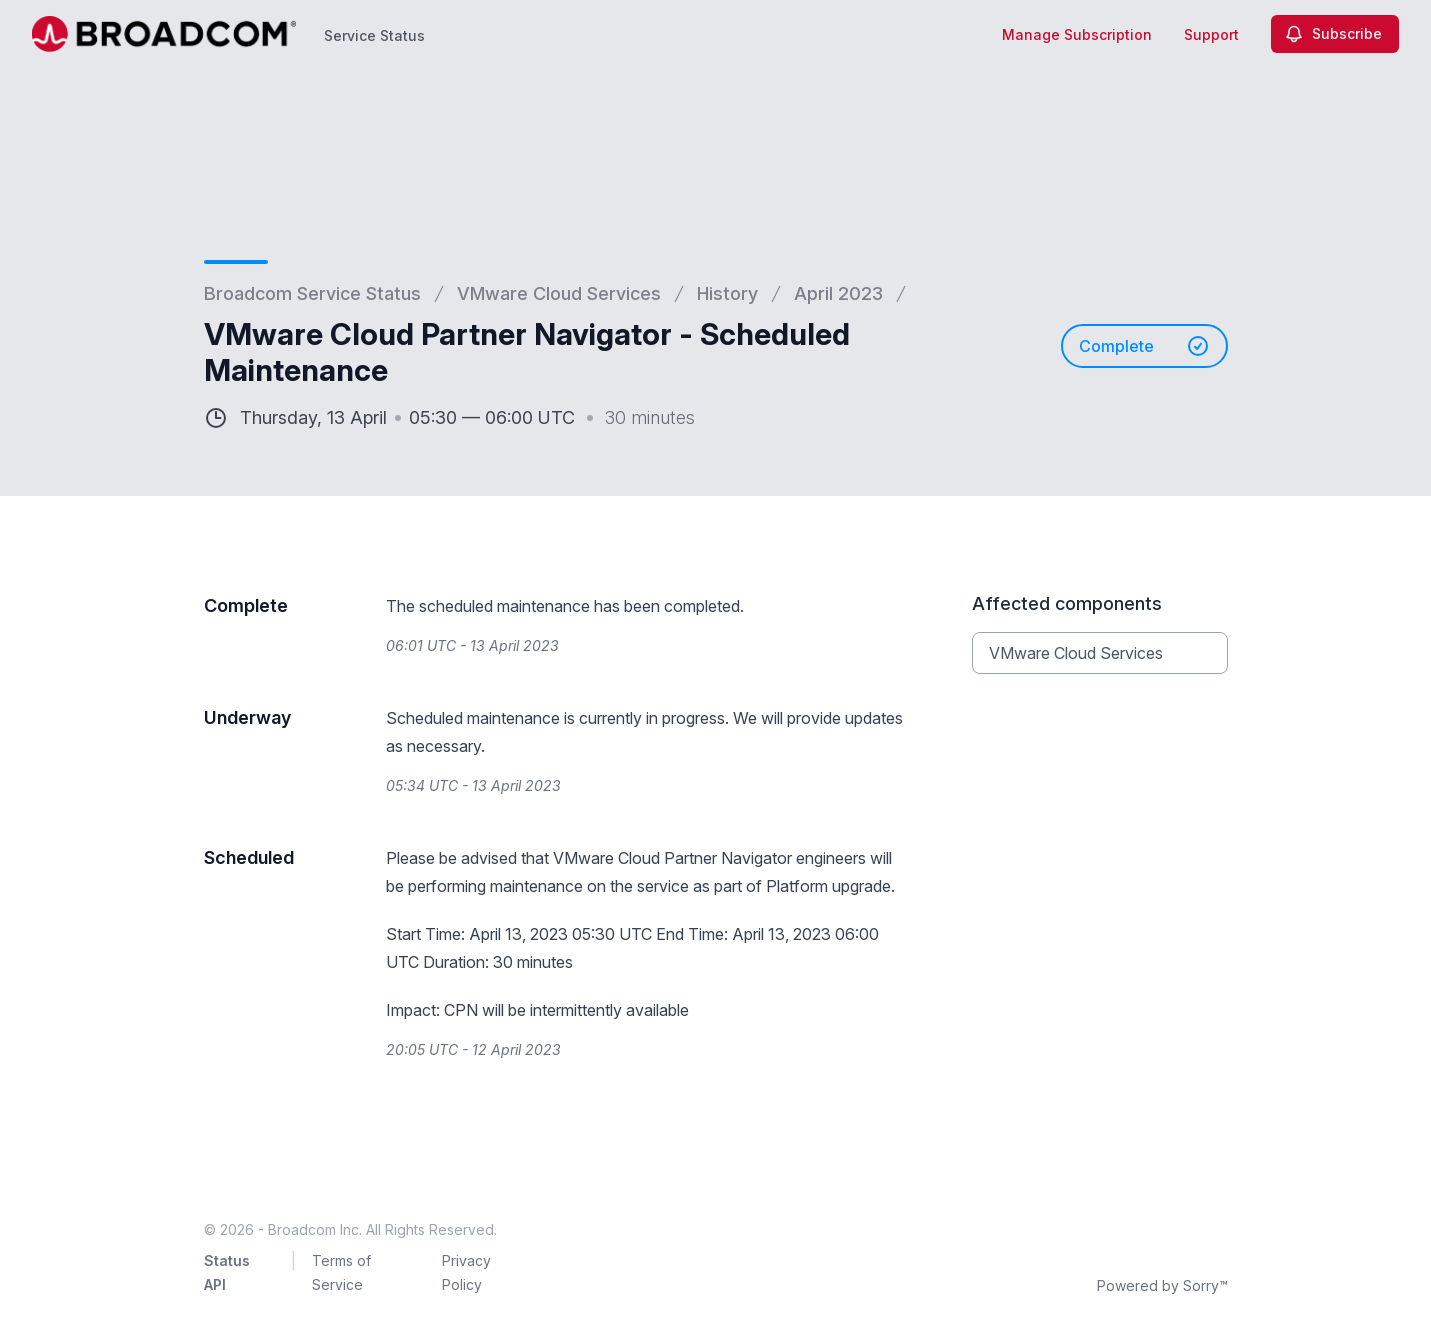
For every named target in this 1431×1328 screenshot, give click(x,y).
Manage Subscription (1077, 34)
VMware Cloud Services (559, 293)
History (727, 293)
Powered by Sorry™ (1162, 1285)
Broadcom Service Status (312, 293)
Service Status (374, 35)
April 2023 (838, 293)
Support (1211, 34)
